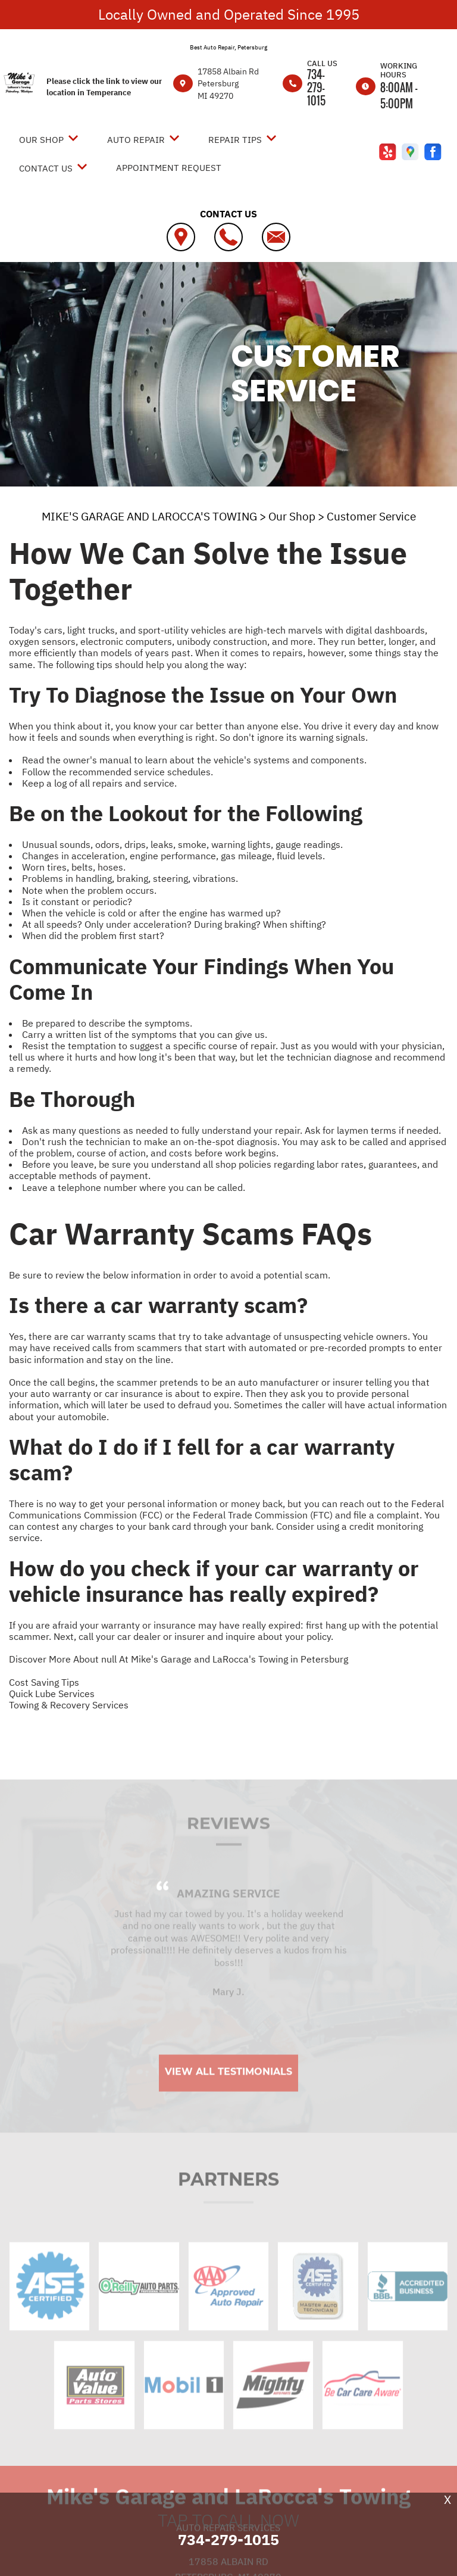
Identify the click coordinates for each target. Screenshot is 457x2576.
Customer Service (371, 516)
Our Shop (41, 139)
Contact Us (46, 168)
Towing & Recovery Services (69, 1705)
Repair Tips (235, 139)
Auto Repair (136, 139)
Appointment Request (168, 167)
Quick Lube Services (52, 1693)
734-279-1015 (316, 87)
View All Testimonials (228, 2097)
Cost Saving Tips (44, 1682)
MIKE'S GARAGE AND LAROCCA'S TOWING (149, 516)
